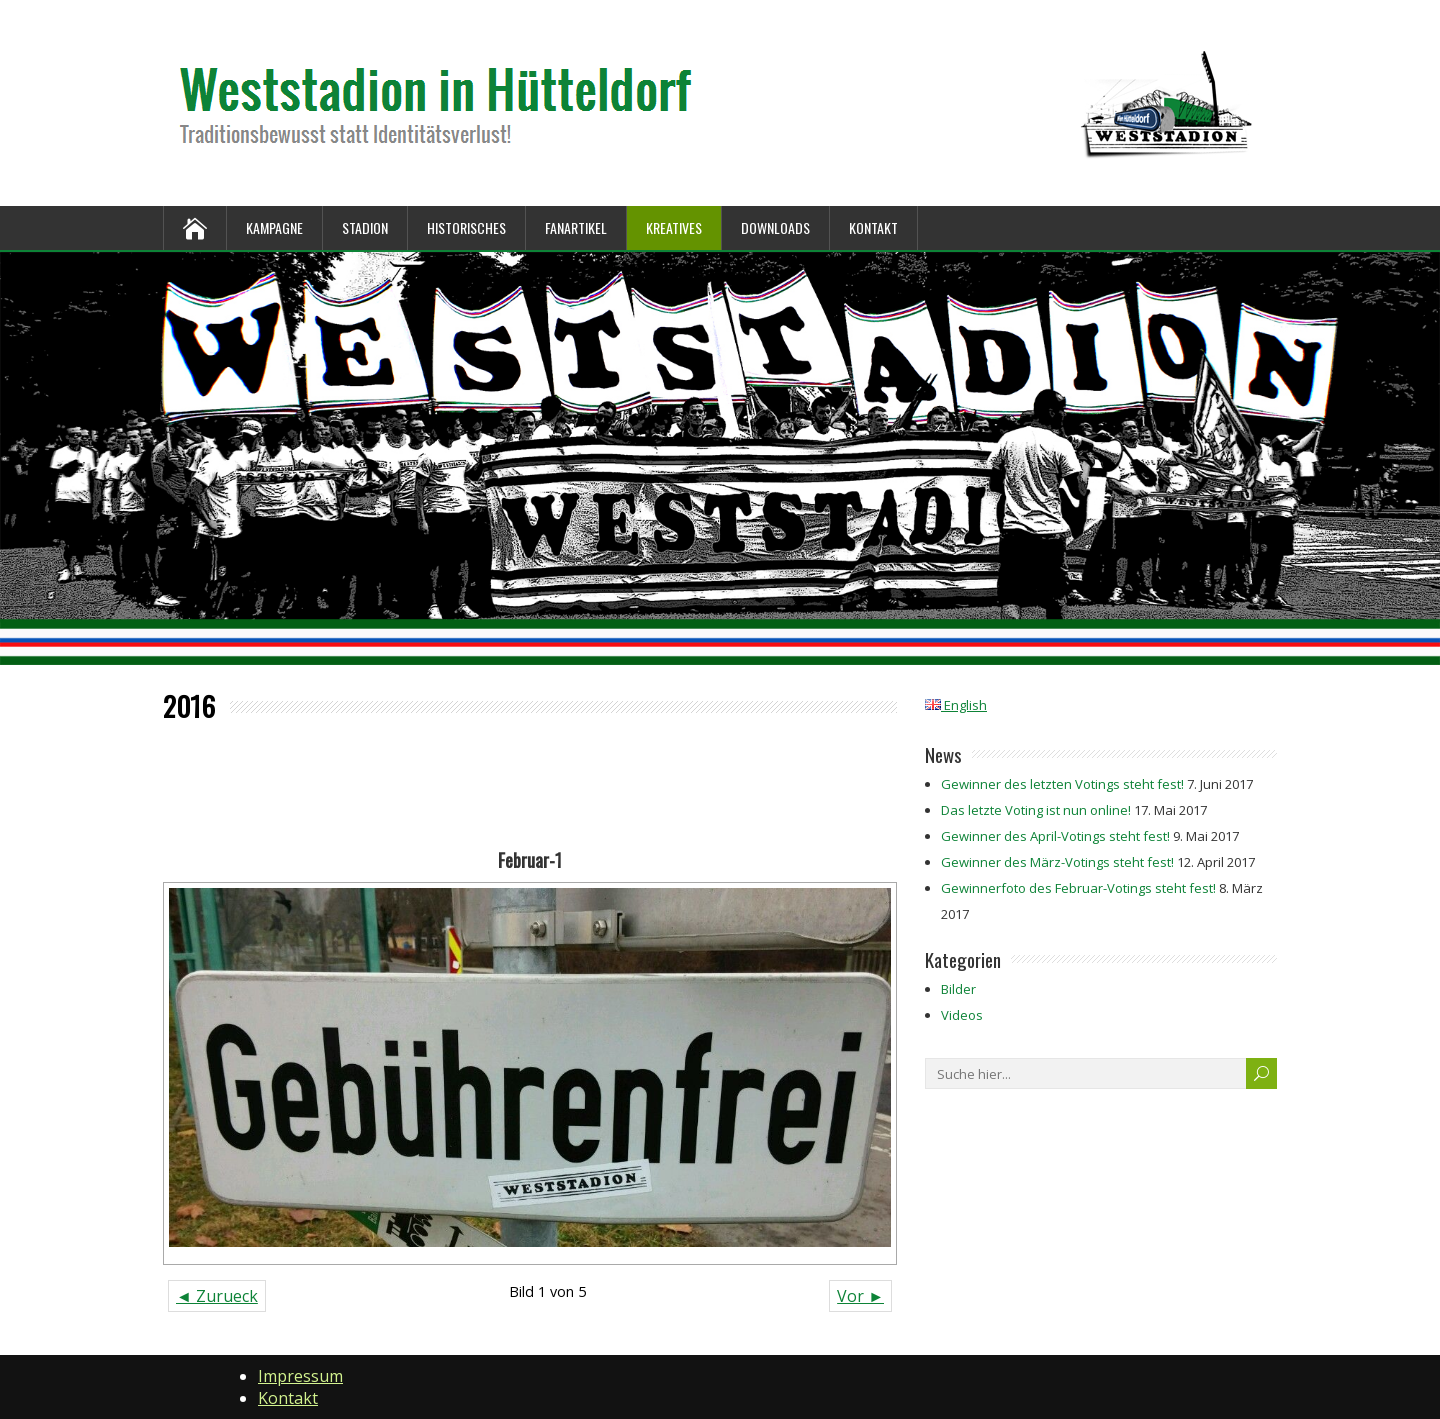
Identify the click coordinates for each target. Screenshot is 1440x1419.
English (956, 705)
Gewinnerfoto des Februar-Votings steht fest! (1078, 888)
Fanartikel (576, 227)
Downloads (775, 227)
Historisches (466, 227)
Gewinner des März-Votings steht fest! (1057, 862)
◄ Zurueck (217, 1296)
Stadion (365, 227)
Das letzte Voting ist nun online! (1036, 810)
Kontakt (873, 227)
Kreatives (674, 227)
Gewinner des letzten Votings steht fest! (1062, 784)
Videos (962, 1015)
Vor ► (860, 1296)
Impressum (300, 1376)
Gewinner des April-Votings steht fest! (1055, 836)
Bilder (958, 989)
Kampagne (274, 227)
